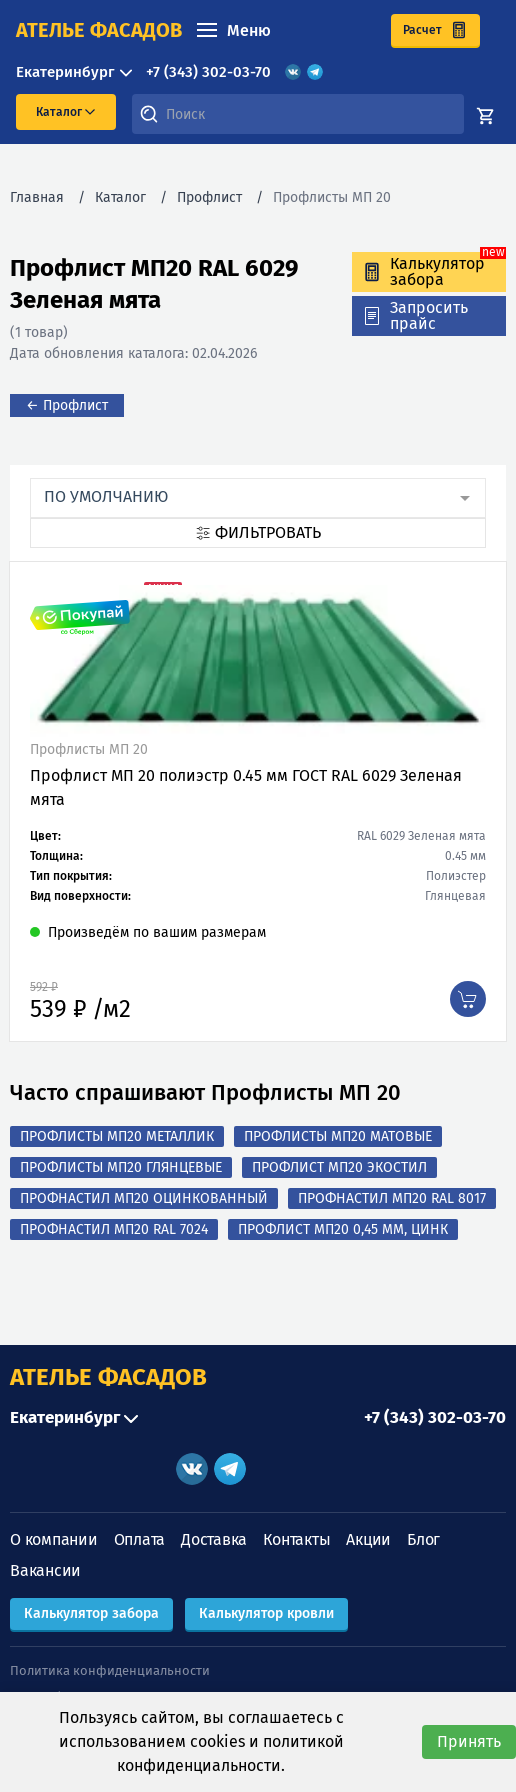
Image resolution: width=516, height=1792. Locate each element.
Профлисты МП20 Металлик (117, 1136)
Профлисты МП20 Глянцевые (121, 1167)
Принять (469, 1741)
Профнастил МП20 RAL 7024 (114, 1229)
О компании (54, 1539)
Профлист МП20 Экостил (339, 1167)
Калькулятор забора (91, 1613)
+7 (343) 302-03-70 (208, 72)
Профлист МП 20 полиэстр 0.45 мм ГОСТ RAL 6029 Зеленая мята (246, 787)
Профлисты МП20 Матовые (338, 1136)
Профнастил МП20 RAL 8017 (392, 1198)
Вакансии (45, 1570)
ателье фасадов (99, 30)
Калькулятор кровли (266, 1613)
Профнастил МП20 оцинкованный (144, 1198)
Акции (368, 1539)
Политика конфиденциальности (110, 1670)
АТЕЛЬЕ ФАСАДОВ (108, 1377)
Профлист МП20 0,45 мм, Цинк (343, 1229)
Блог (423, 1539)
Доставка (214, 1539)
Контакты (296, 1539)
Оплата (140, 1539)
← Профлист (67, 405)
